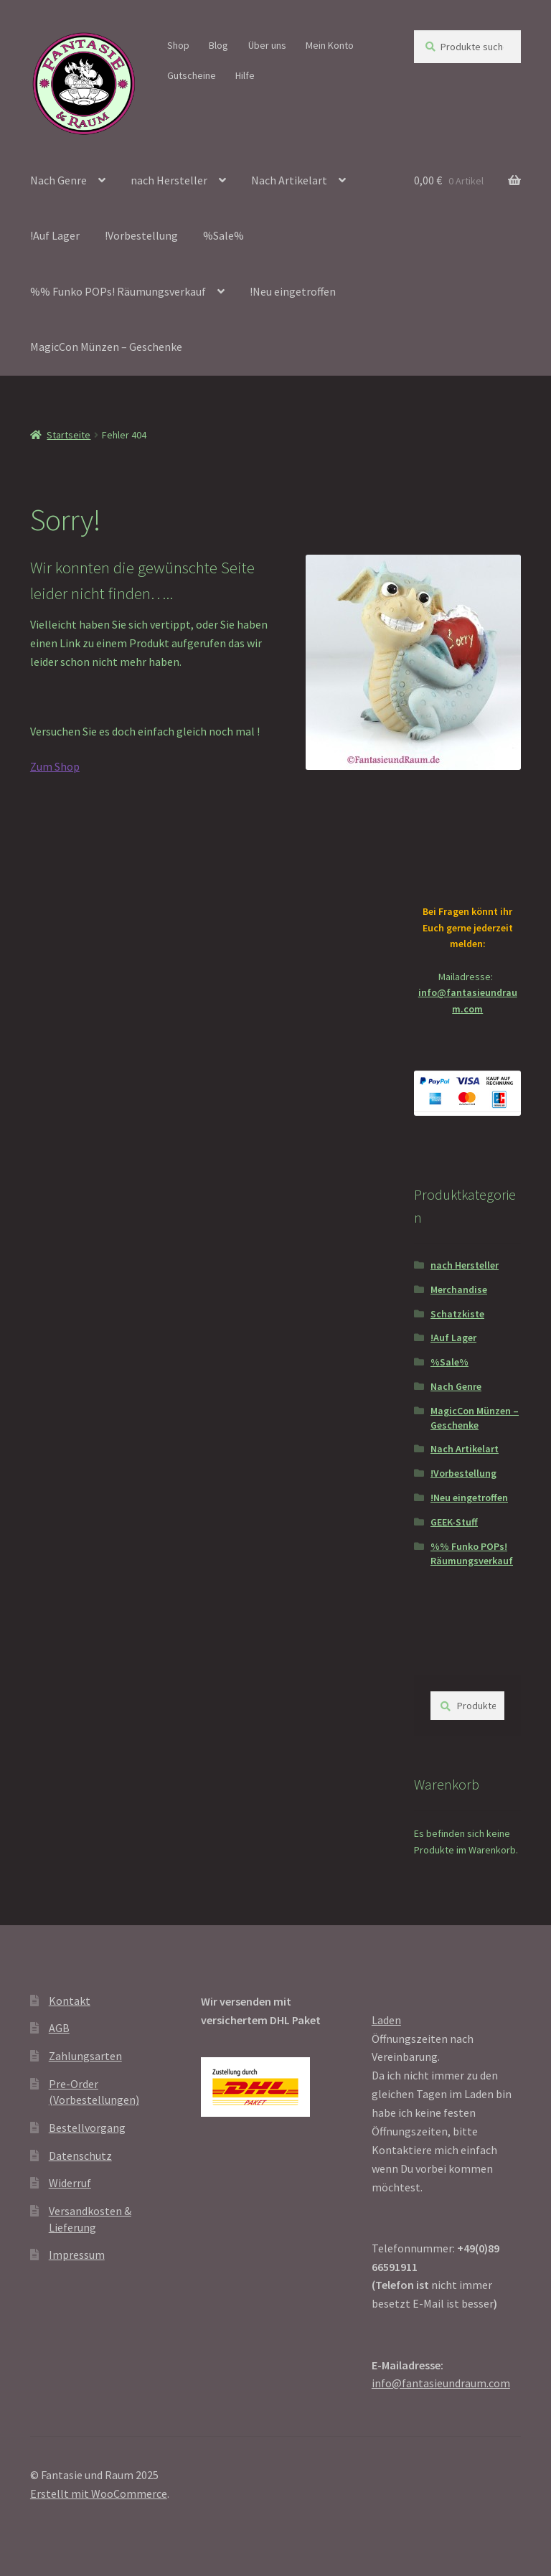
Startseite (68, 434)
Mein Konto (330, 45)
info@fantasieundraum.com (441, 2383)
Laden (386, 2020)
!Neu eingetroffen (293, 291)
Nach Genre (58, 180)
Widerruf (70, 2183)
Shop (178, 45)
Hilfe (245, 75)
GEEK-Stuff (454, 1521)
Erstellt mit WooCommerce (98, 2493)
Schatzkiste (457, 1313)
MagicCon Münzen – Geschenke (106, 346)
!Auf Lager (55, 235)
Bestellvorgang (87, 2127)
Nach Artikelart (289, 180)
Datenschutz (80, 2155)
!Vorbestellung (141, 235)
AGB (59, 2028)
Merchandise (458, 1289)
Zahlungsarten (85, 2056)
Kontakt (69, 2000)
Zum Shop (55, 766)
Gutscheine (191, 75)
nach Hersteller (169, 180)
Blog (218, 45)
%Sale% (223, 235)
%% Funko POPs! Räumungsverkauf (118, 291)
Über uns (267, 45)
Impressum (77, 2254)
